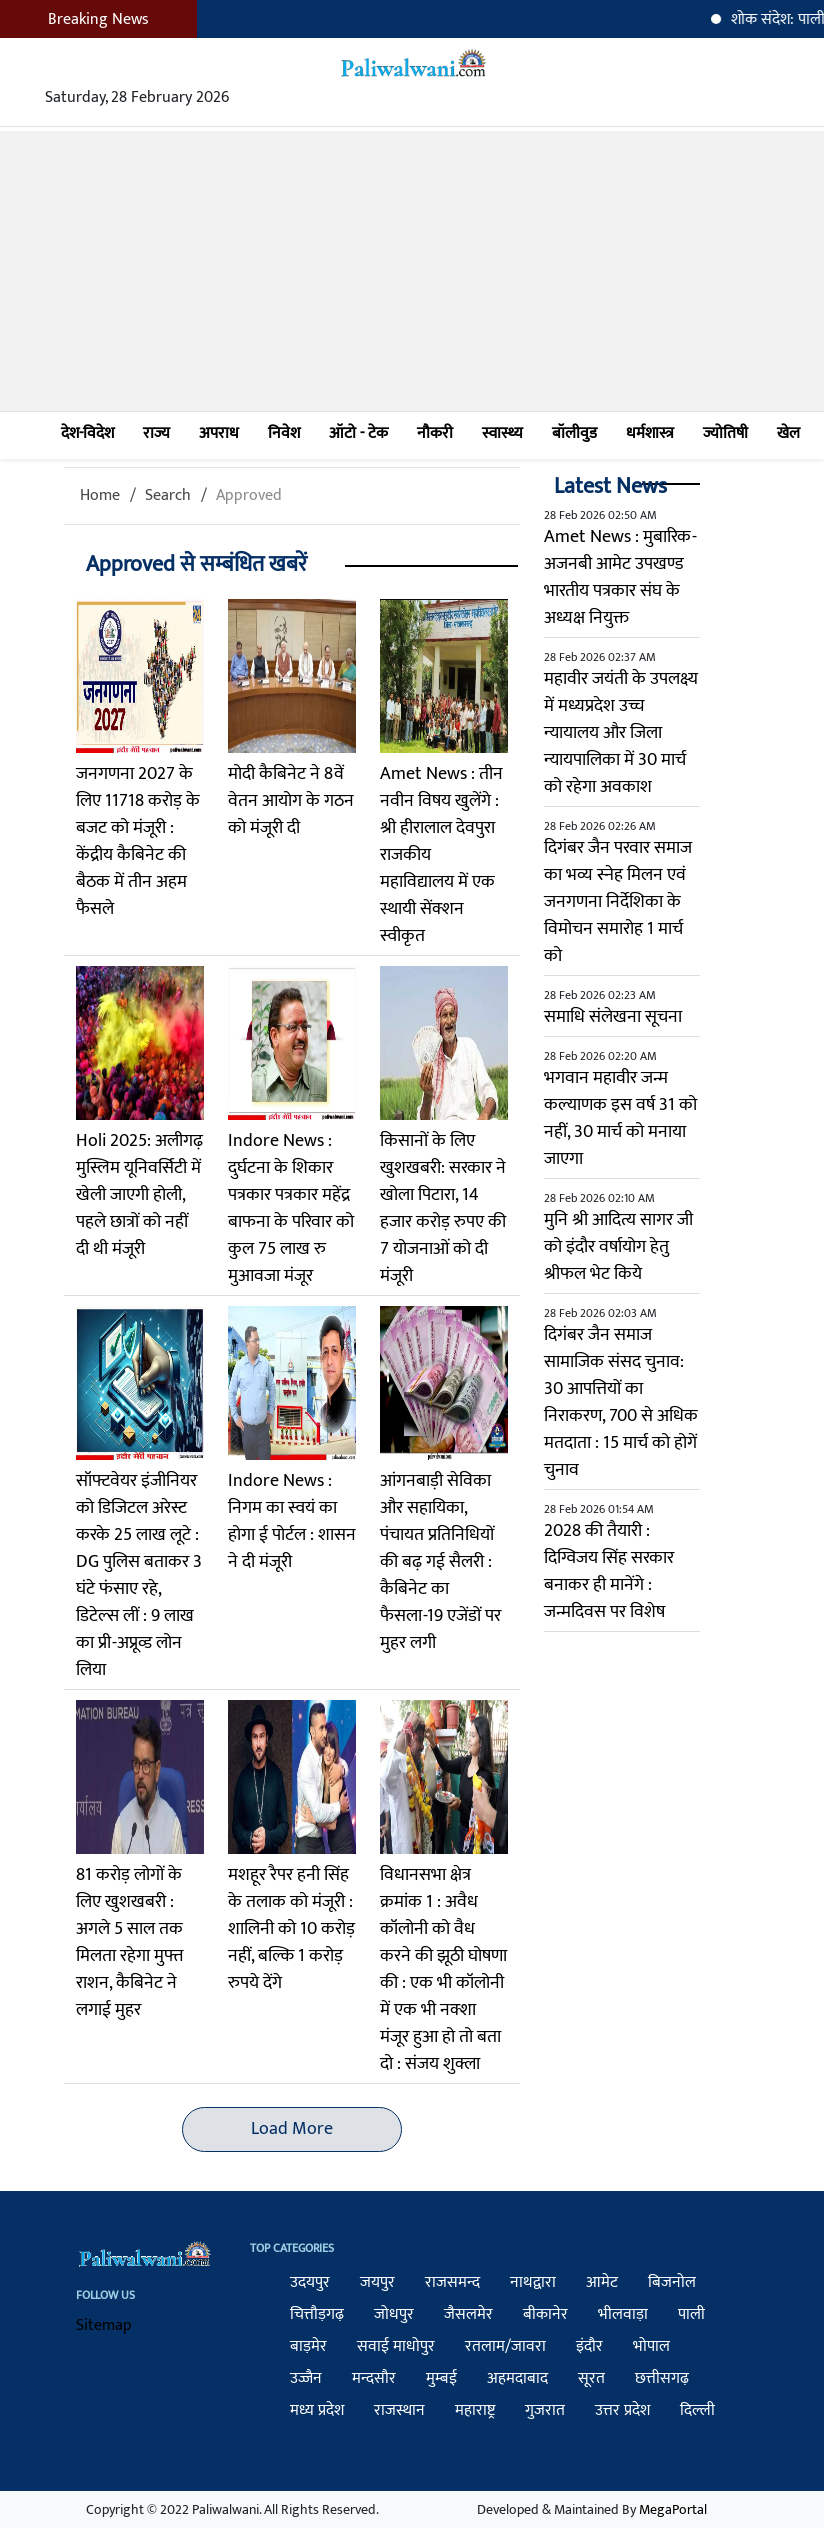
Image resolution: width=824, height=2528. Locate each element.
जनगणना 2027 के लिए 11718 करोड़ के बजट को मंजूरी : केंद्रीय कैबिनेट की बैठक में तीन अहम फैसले (138, 841)
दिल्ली (697, 2410)
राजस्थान (399, 2410)
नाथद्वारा (533, 2282)
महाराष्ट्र (475, 2410)
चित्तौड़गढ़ (317, 2314)
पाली (691, 2314)
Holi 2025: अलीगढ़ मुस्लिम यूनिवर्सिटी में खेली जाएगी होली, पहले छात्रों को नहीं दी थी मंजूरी (139, 1195)
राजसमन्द (452, 2282)
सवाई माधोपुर (396, 2346)
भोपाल (651, 2346)
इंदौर (589, 2346)
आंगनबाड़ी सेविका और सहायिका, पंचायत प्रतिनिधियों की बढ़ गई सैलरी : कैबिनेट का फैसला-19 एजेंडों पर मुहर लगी (440, 1562)
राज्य (156, 433)
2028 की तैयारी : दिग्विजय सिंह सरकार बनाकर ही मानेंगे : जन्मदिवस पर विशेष (609, 1571)
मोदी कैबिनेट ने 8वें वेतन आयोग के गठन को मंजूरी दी (291, 801)
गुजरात (545, 2410)
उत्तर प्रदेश (622, 2410)
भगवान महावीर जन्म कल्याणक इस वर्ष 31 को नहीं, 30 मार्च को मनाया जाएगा (620, 1118)
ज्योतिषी (725, 433)
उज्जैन (306, 2378)
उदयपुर (310, 2282)
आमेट (602, 2282)
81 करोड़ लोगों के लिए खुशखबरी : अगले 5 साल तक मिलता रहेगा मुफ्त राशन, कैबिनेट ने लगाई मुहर (130, 1942)
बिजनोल (672, 2282)
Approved (249, 495)
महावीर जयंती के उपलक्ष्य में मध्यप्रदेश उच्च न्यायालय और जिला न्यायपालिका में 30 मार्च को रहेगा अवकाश (621, 733)
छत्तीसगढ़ (662, 2378)
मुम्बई (441, 2378)
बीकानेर (545, 2314)
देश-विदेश (87, 433)
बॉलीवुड (574, 433)
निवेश (284, 433)
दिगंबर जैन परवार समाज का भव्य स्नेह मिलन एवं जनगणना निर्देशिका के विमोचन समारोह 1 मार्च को (618, 902)
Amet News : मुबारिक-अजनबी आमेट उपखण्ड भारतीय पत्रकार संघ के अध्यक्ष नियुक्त (620, 577)
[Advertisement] (412, 271)
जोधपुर (394, 2314)
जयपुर (377, 2282)
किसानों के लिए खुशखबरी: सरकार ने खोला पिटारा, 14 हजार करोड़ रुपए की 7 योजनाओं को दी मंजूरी (443, 1208)
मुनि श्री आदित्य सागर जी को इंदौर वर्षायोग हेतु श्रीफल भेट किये (618, 1247)
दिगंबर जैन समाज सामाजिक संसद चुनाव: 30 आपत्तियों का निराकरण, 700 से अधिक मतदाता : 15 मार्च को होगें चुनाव (621, 1402)
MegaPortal (673, 2509)
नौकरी (435, 433)
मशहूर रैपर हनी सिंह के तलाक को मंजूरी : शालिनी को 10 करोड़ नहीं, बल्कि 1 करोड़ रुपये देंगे (291, 1929)
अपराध (219, 433)
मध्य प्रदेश (317, 2410)
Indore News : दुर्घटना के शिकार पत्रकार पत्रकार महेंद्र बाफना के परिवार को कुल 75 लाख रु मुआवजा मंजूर (291, 1208)
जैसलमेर (468, 2314)
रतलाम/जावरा (505, 2346)
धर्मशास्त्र (650, 433)
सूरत (591, 2378)
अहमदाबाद (517, 2378)
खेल (788, 433)
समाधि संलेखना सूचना (613, 1017)
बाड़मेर (308, 2346)
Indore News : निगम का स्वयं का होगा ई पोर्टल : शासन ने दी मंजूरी (292, 1521)
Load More (292, 2129)
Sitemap (104, 2325)
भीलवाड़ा (623, 2314)
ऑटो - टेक (358, 433)
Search (168, 495)
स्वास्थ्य (502, 433)
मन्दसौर (374, 2378)
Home (100, 495)
